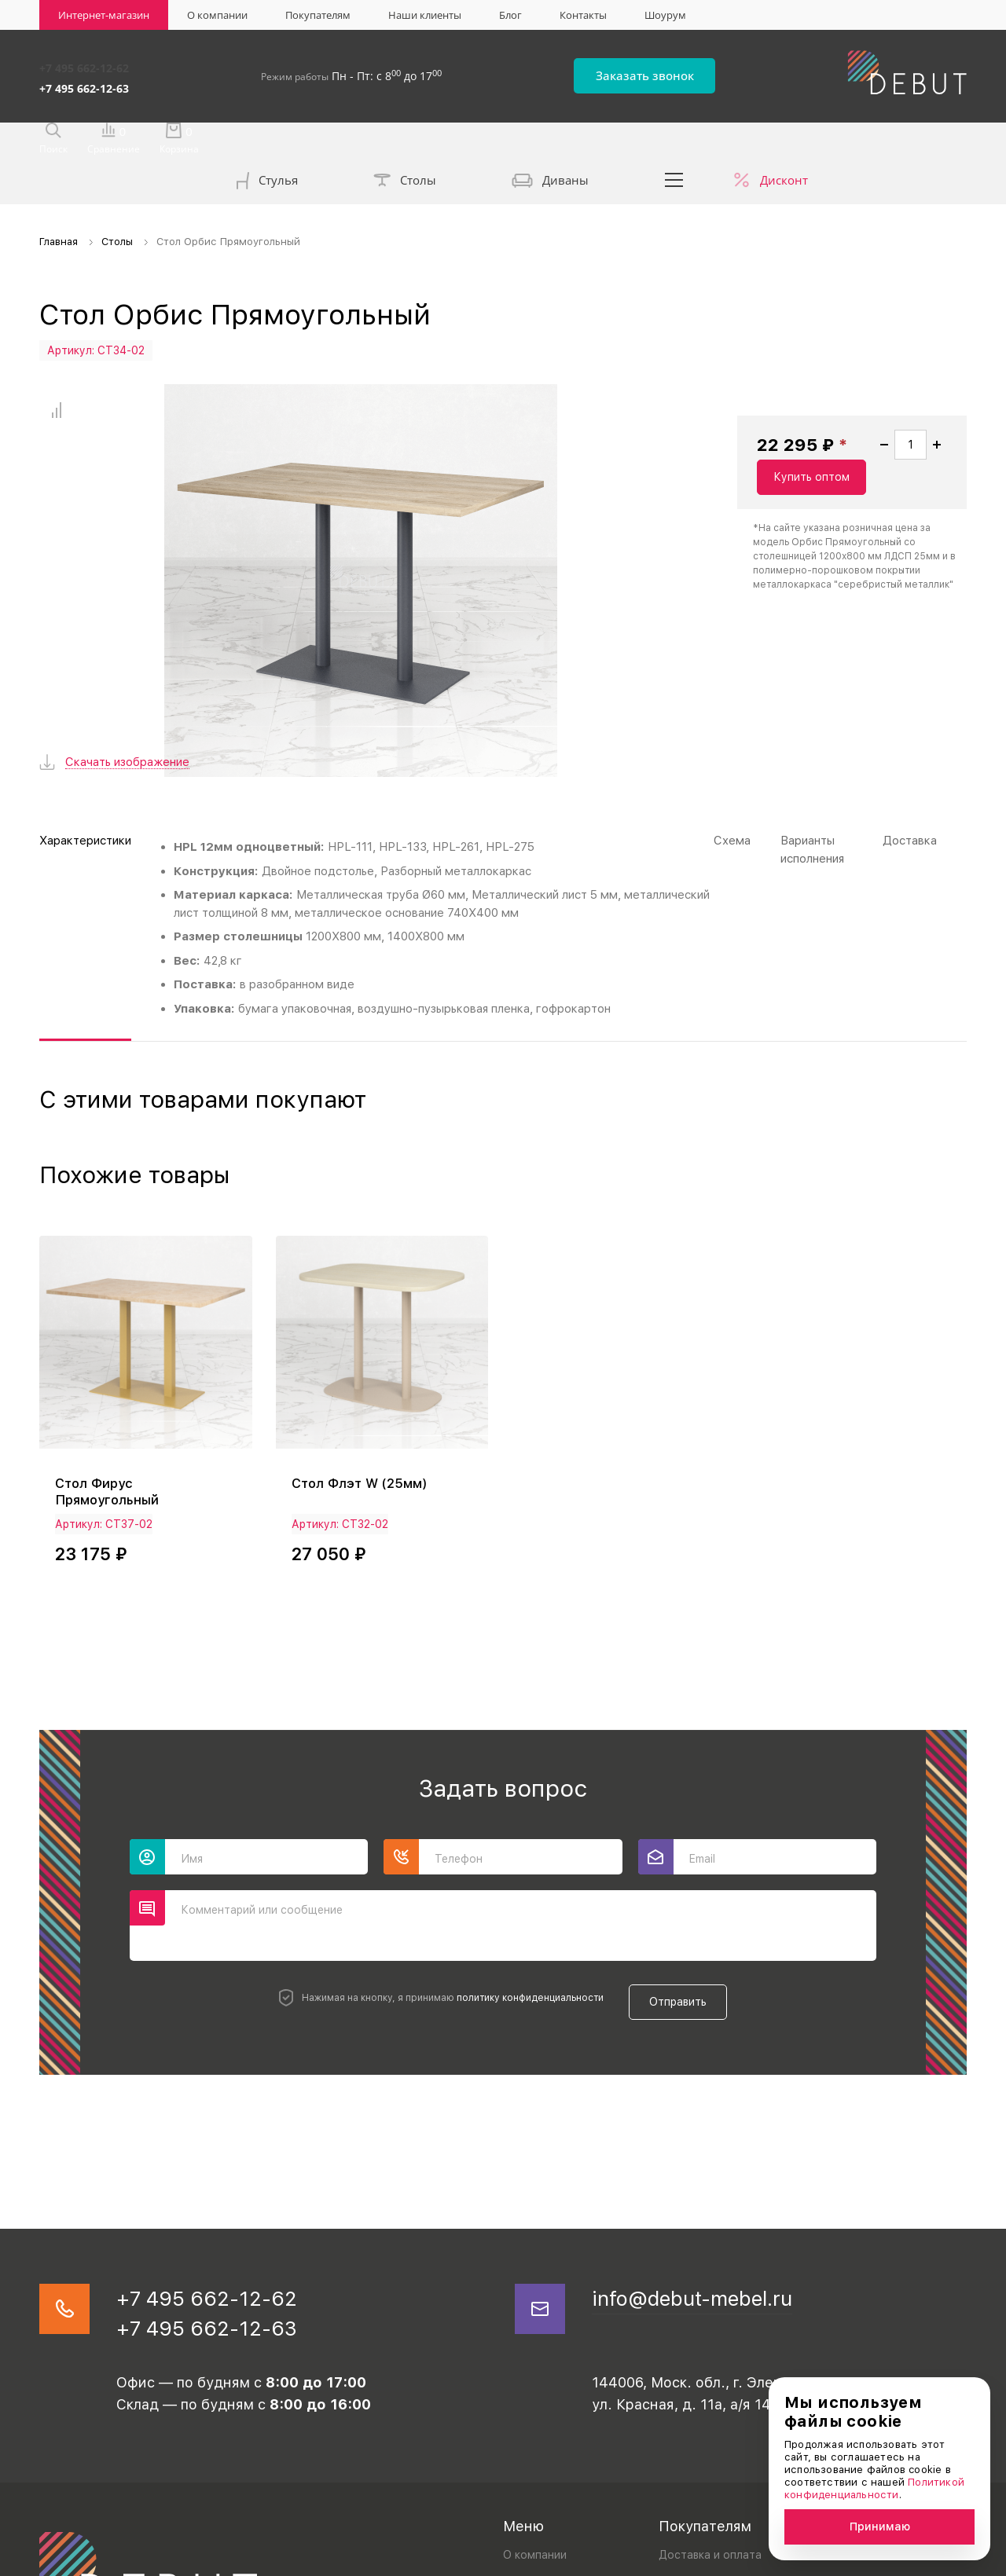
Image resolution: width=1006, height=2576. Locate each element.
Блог (510, 15)
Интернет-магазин (103, 15)
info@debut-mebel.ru (712, 2144)
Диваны (550, 141)
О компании (217, 15)
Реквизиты (687, 2435)
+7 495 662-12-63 (84, 81)
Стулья (267, 142)
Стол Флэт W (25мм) (365, 1333)
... (674, 140)
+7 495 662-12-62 (84, 64)
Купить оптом (892, 423)
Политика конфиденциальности (115, 2559)
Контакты (583, 15)
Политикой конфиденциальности (874, 2488)
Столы (404, 141)
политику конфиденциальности (519, 1844)
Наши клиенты (424, 15)
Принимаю (880, 2526)
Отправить (689, 1844)
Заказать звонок (677, 72)
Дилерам (683, 2462)
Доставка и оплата (710, 2408)
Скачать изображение (127, 634)
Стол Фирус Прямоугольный (109, 1341)
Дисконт (784, 140)
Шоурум (665, 15)
